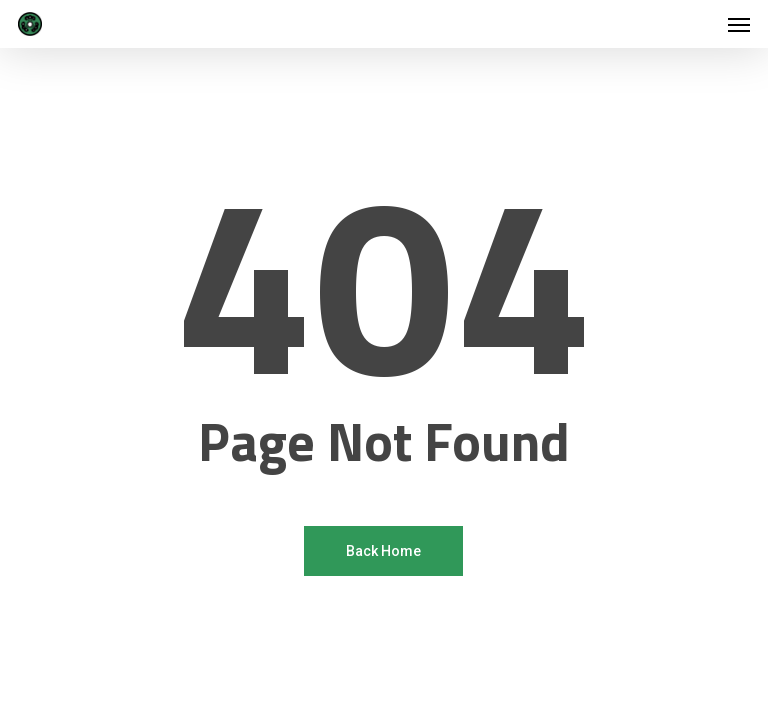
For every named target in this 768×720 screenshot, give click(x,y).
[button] (739, 24)
